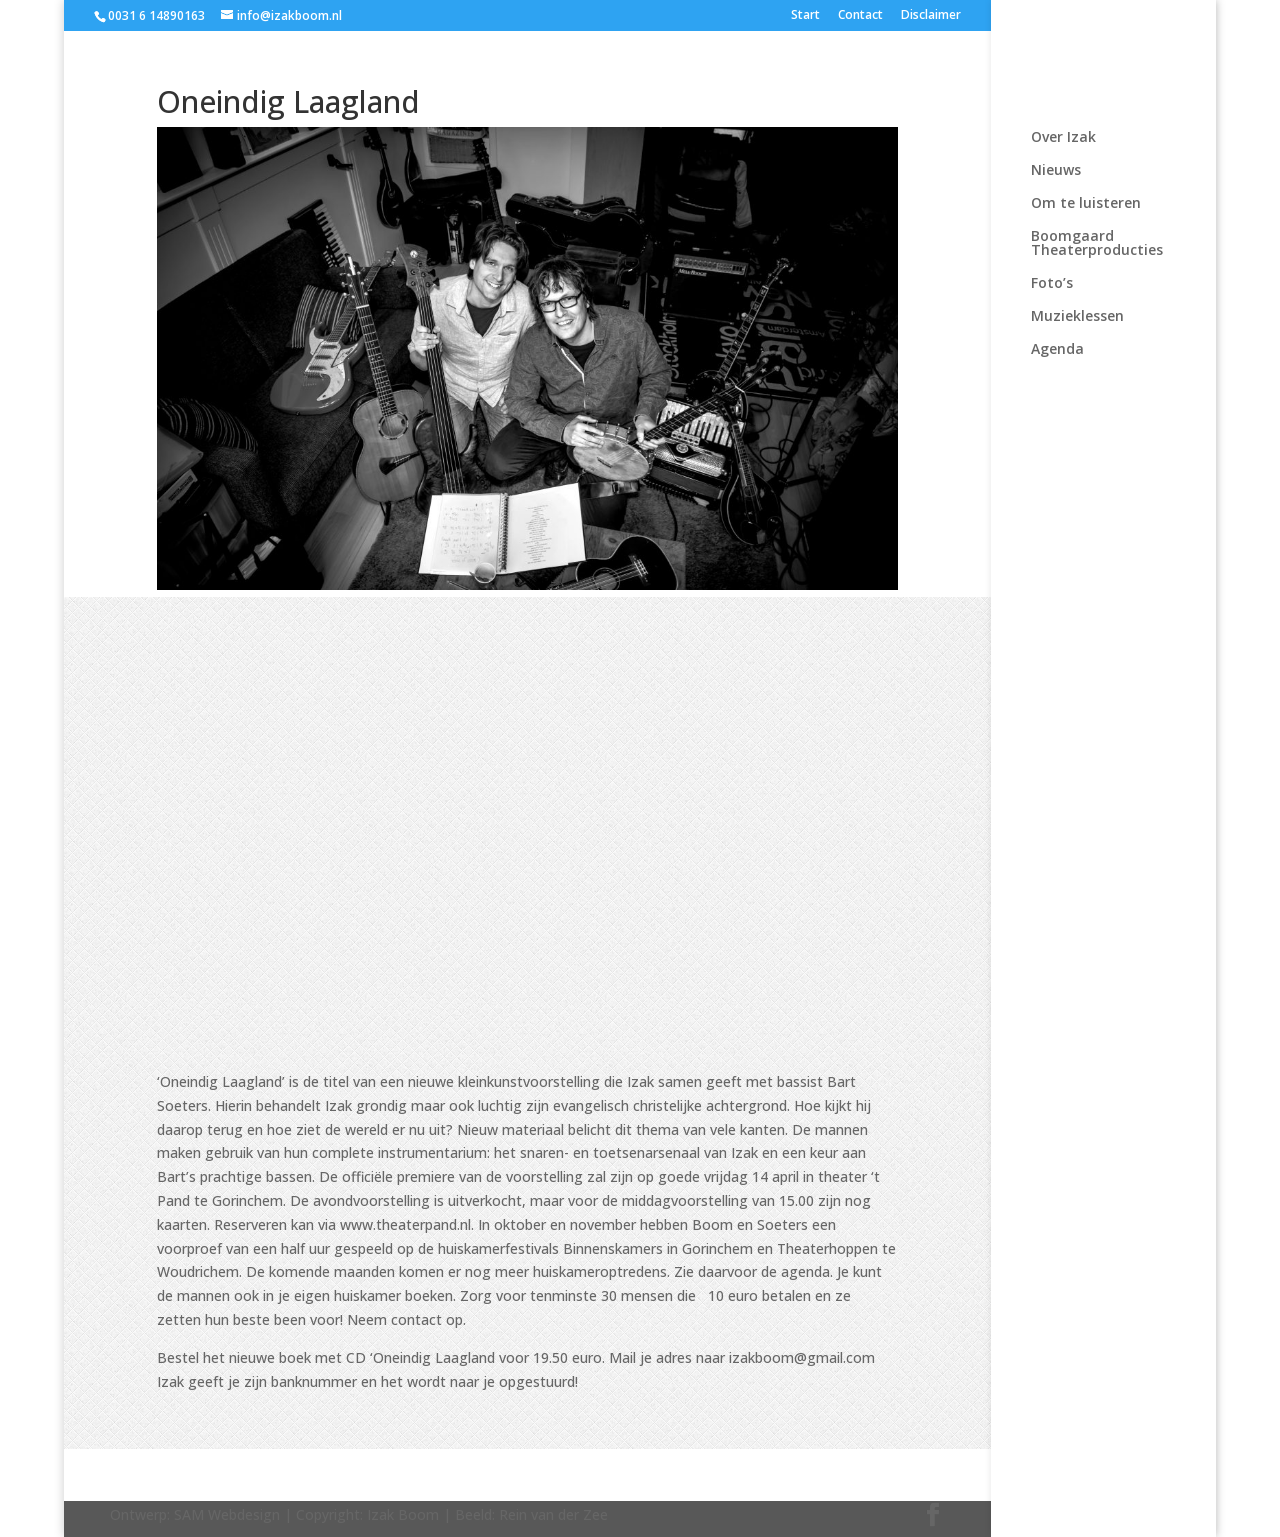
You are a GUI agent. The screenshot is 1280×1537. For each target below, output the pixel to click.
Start (805, 16)
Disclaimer (931, 16)
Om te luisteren (1086, 204)
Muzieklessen (1077, 317)
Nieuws (1056, 171)
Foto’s (1052, 284)
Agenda (1057, 350)
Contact (860, 16)
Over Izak (1063, 138)
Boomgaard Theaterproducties (1097, 244)
